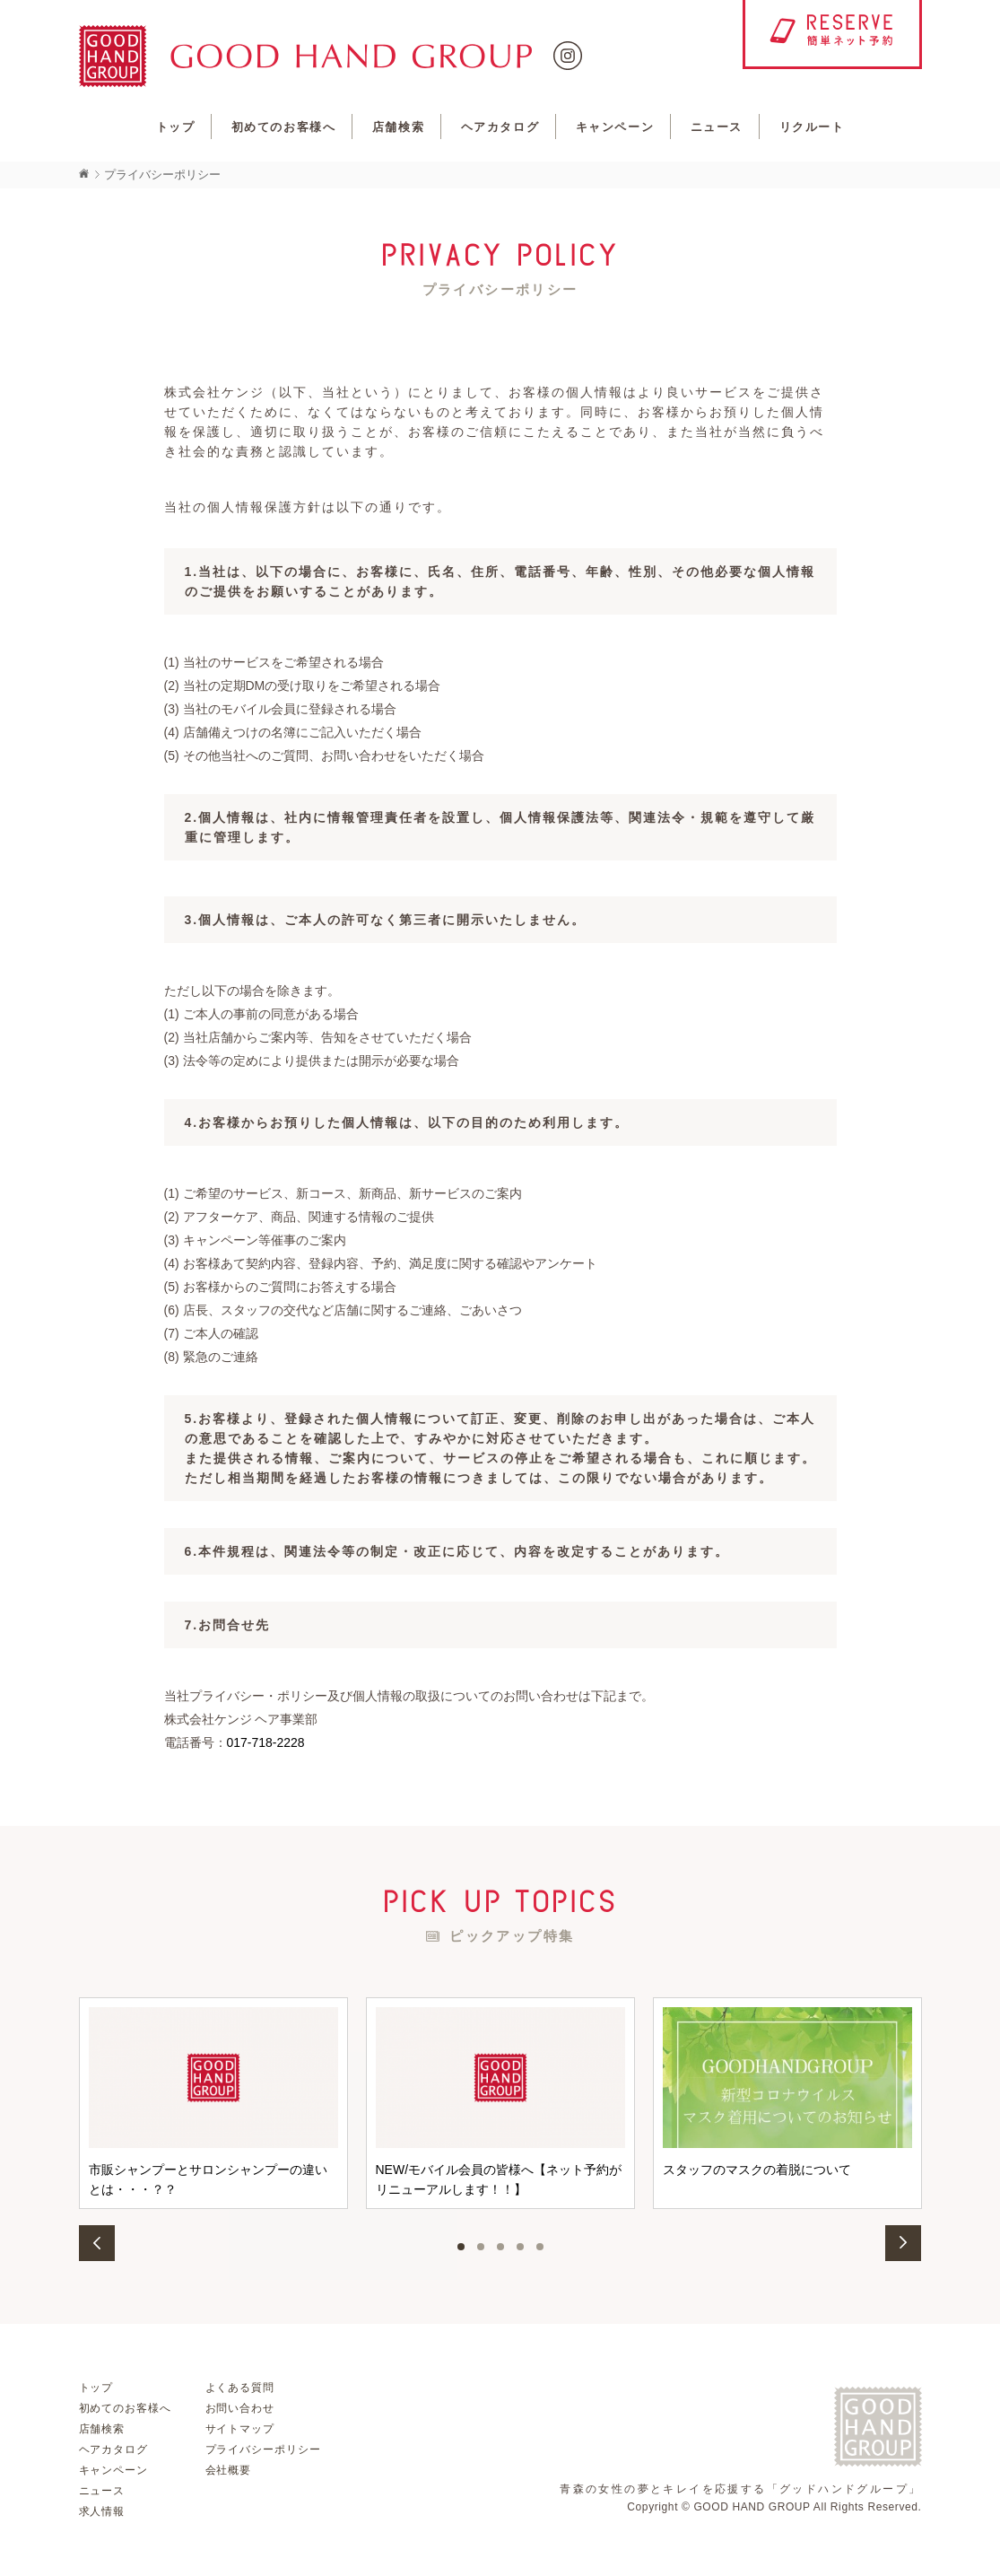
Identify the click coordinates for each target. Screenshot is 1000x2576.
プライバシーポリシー (263, 2449)
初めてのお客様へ (283, 127)
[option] (213, 2102)
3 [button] (500, 2246)
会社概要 (228, 2470)
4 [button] (520, 2246)
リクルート (812, 127)
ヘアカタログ (500, 127)
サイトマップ (240, 2429)
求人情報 (102, 2511)
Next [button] (904, 2243)
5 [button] (539, 2246)
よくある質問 (240, 2387)
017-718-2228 (266, 1742)
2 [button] (480, 2246)
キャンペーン (615, 127)
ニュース (717, 127)
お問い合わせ (240, 2408)
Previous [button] (97, 2243)
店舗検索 (398, 127)
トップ (176, 127)
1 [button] (461, 2246)
